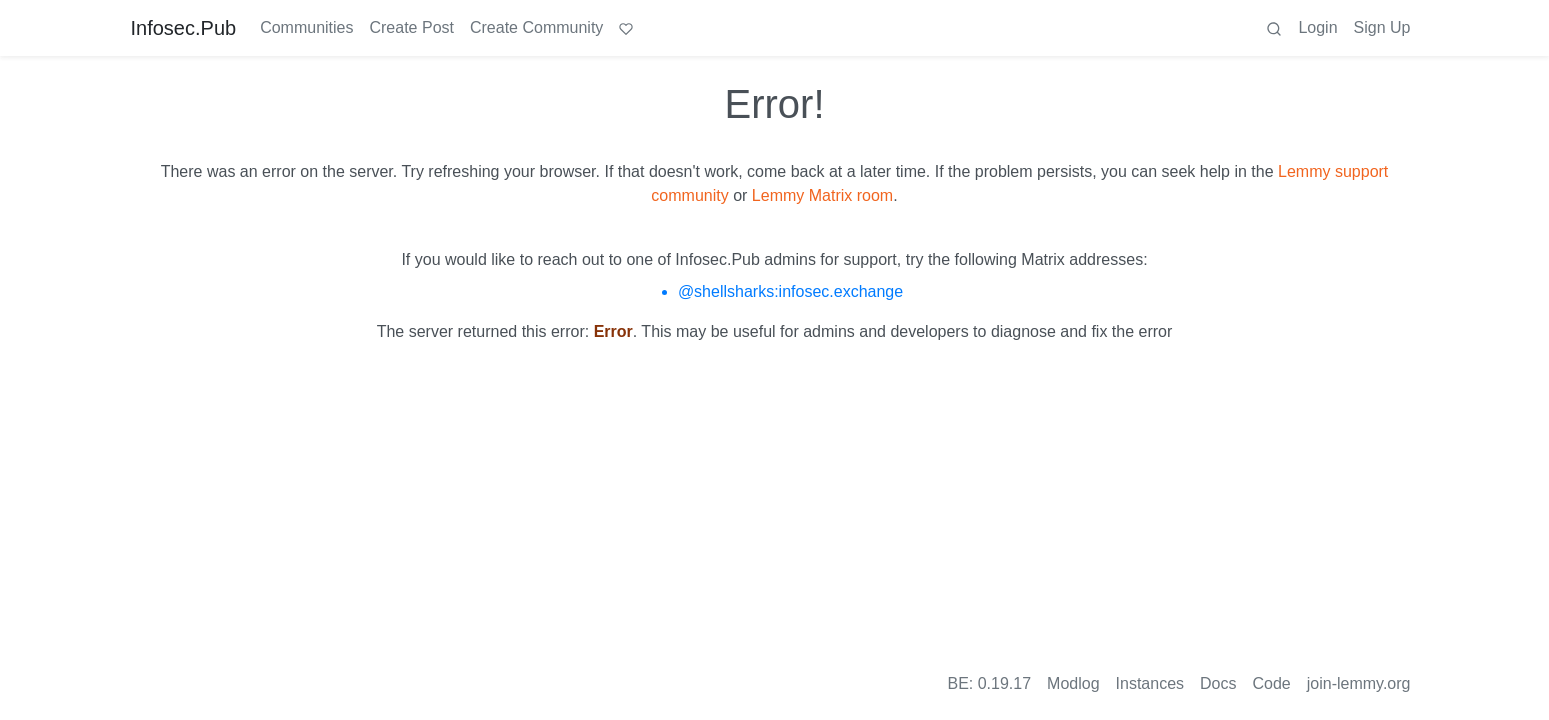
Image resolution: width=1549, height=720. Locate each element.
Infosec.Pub (184, 28)
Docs (1218, 683)
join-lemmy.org (1359, 683)
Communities (306, 27)
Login (1317, 27)
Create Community (536, 27)
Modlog (1073, 683)
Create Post (411, 27)
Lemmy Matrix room (822, 195)
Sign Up (1382, 27)
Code (1272, 683)
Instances (1150, 683)
